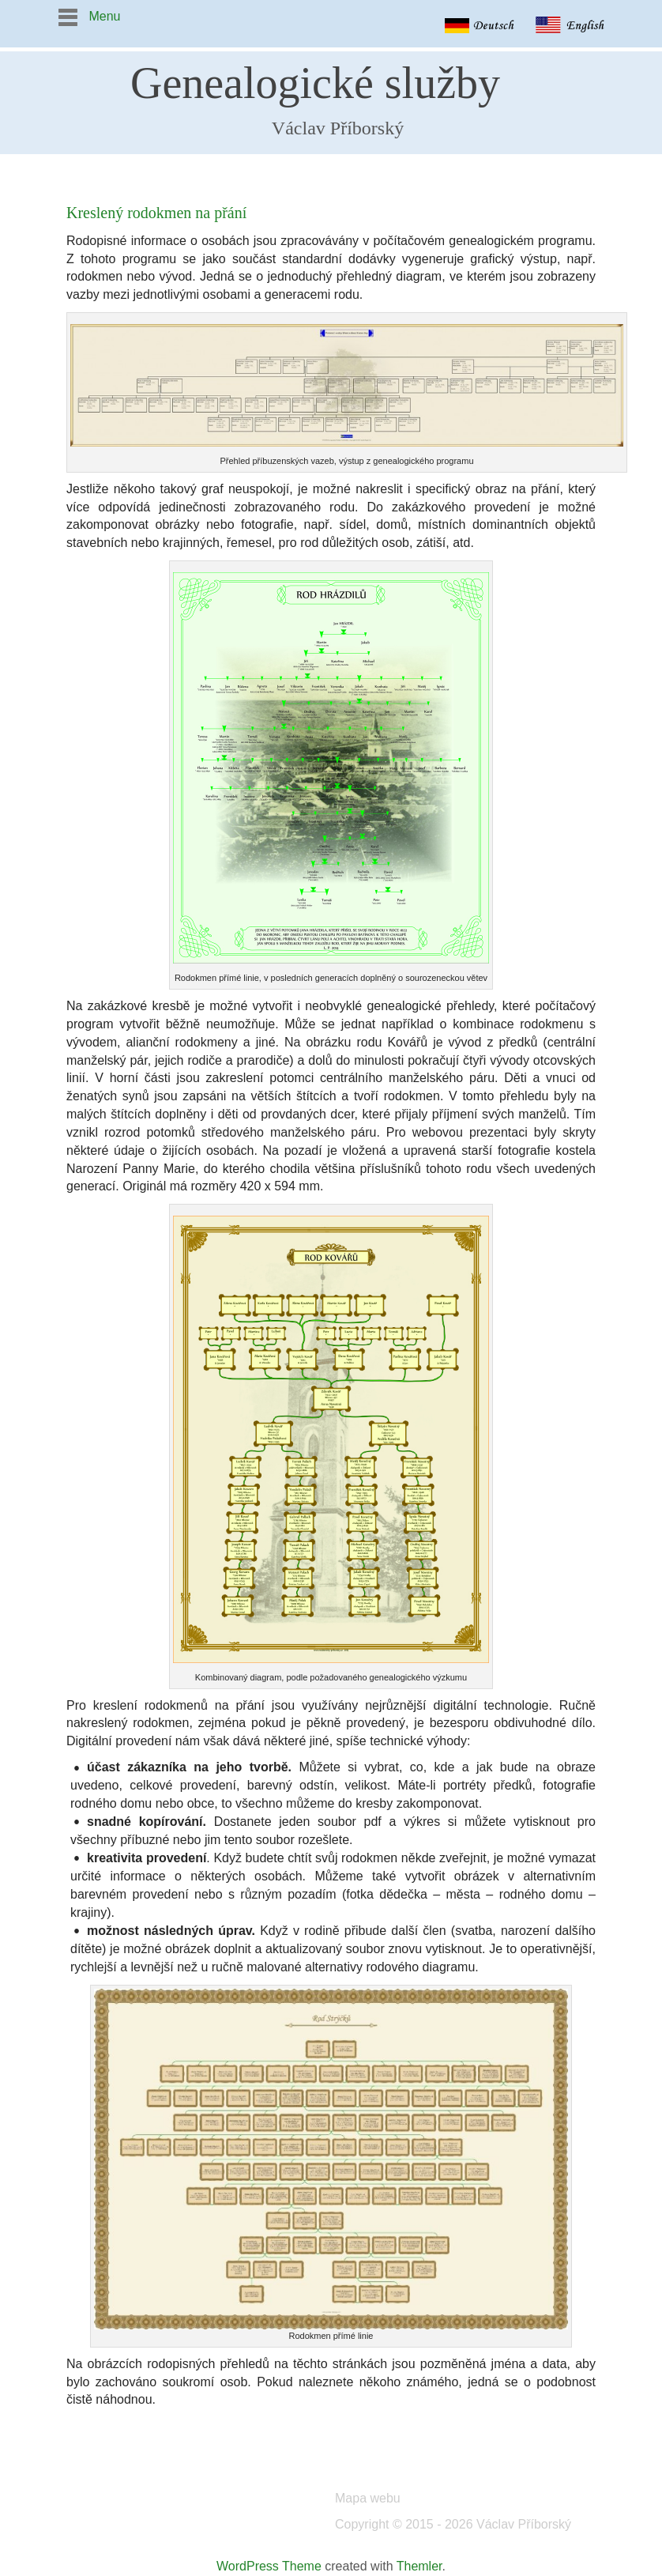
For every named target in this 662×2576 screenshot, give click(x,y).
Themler (419, 2566)
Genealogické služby (315, 82)
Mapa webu (368, 2498)
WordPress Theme (269, 2566)
